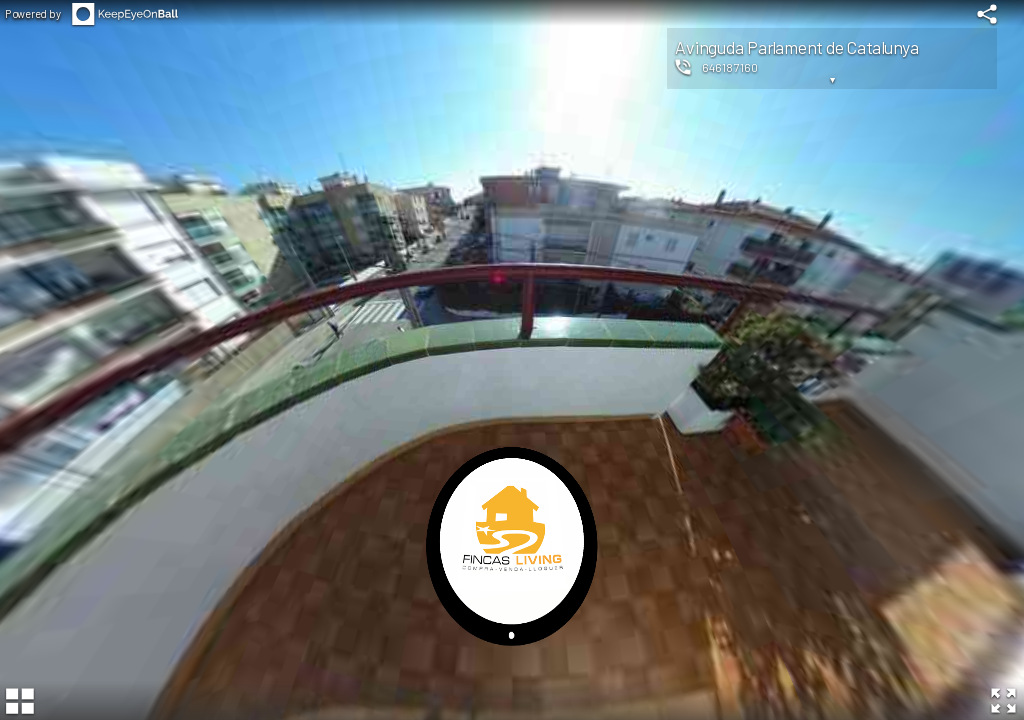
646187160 (730, 67)
